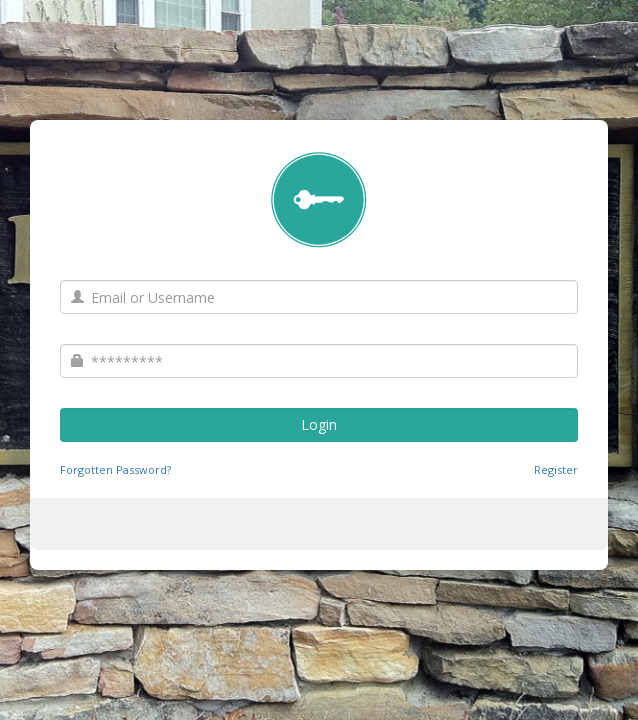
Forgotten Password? (115, 469)
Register (556, 469)
